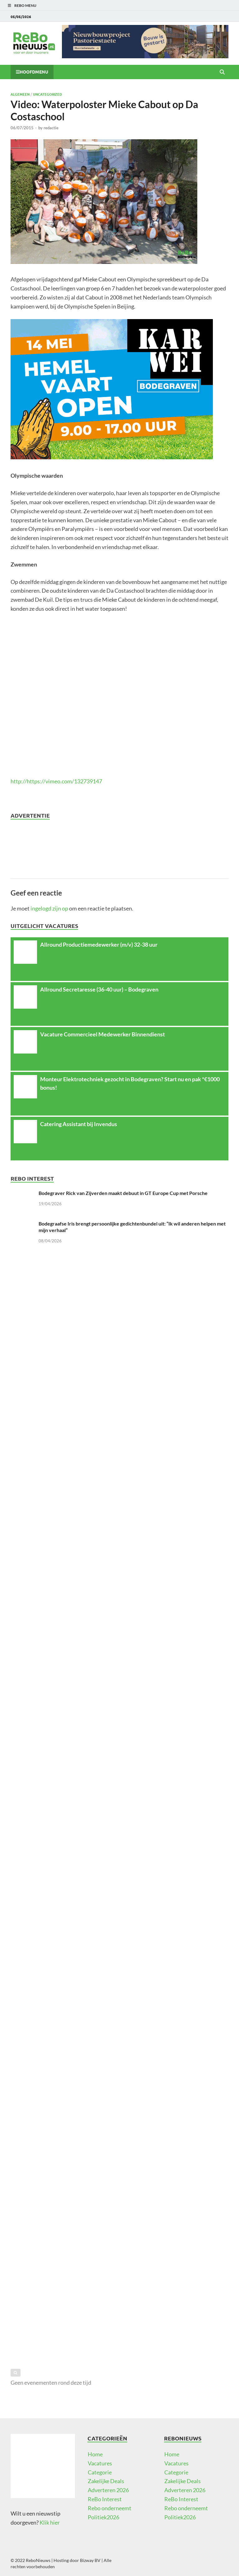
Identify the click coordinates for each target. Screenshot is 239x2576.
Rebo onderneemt (109, 2508)
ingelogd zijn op (49, 908)
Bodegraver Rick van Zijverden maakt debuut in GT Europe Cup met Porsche (123, 1193)
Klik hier (50, 2522)
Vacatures (100, 2463)
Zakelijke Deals (106, 2481)
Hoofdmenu (34, 71)
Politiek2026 (103, 2517)
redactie (51, 127)
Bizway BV (90, 2560)
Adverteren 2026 (108, 2490)
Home (95, 2454)
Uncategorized (47, 94)
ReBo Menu (25, 5)
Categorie (100, 2472)
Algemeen (20, 94)
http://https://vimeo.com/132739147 (56, 781)
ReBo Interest (105, 2499)
